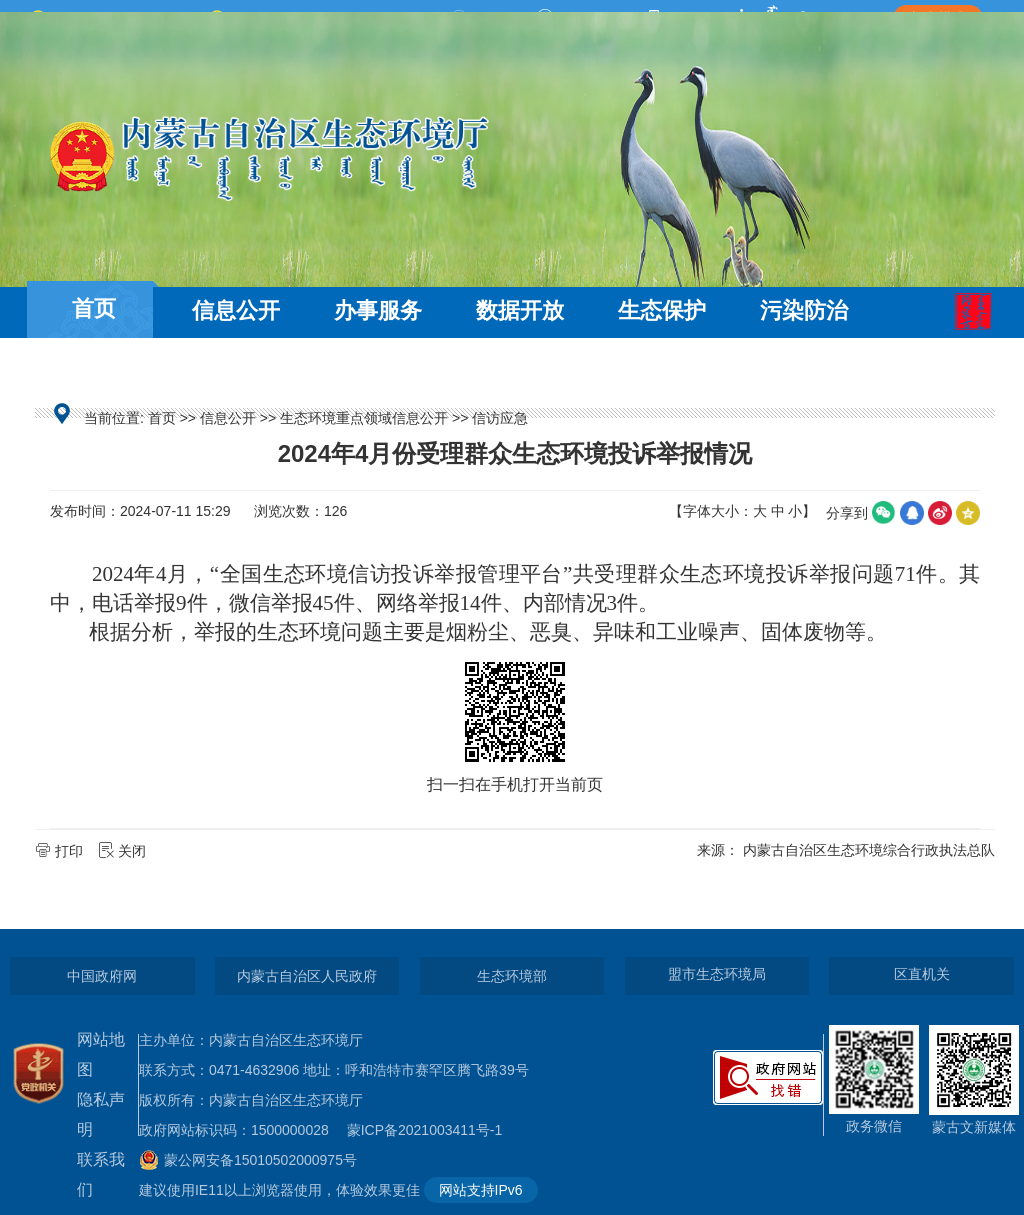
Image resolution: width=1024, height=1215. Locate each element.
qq (912, 513)
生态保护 (662, 310)
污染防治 (804, 310)
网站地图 (101, 1054)
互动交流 (94, 367)
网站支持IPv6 (481, 1190)
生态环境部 (512, 976)
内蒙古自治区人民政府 (307, 976)
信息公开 (236, 310)
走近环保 (236, 367)
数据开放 (520, 310)
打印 (61, 851)
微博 (940, 513)
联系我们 (101, 1174)
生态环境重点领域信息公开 (364, 418)
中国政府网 (102, 976)
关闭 (124, 851)
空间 (968, 513)
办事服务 (378, 310)
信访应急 (500, 418)
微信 (884, 513)
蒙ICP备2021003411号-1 (430, 1130)
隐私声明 (101, 1114)
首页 (94, 308)
